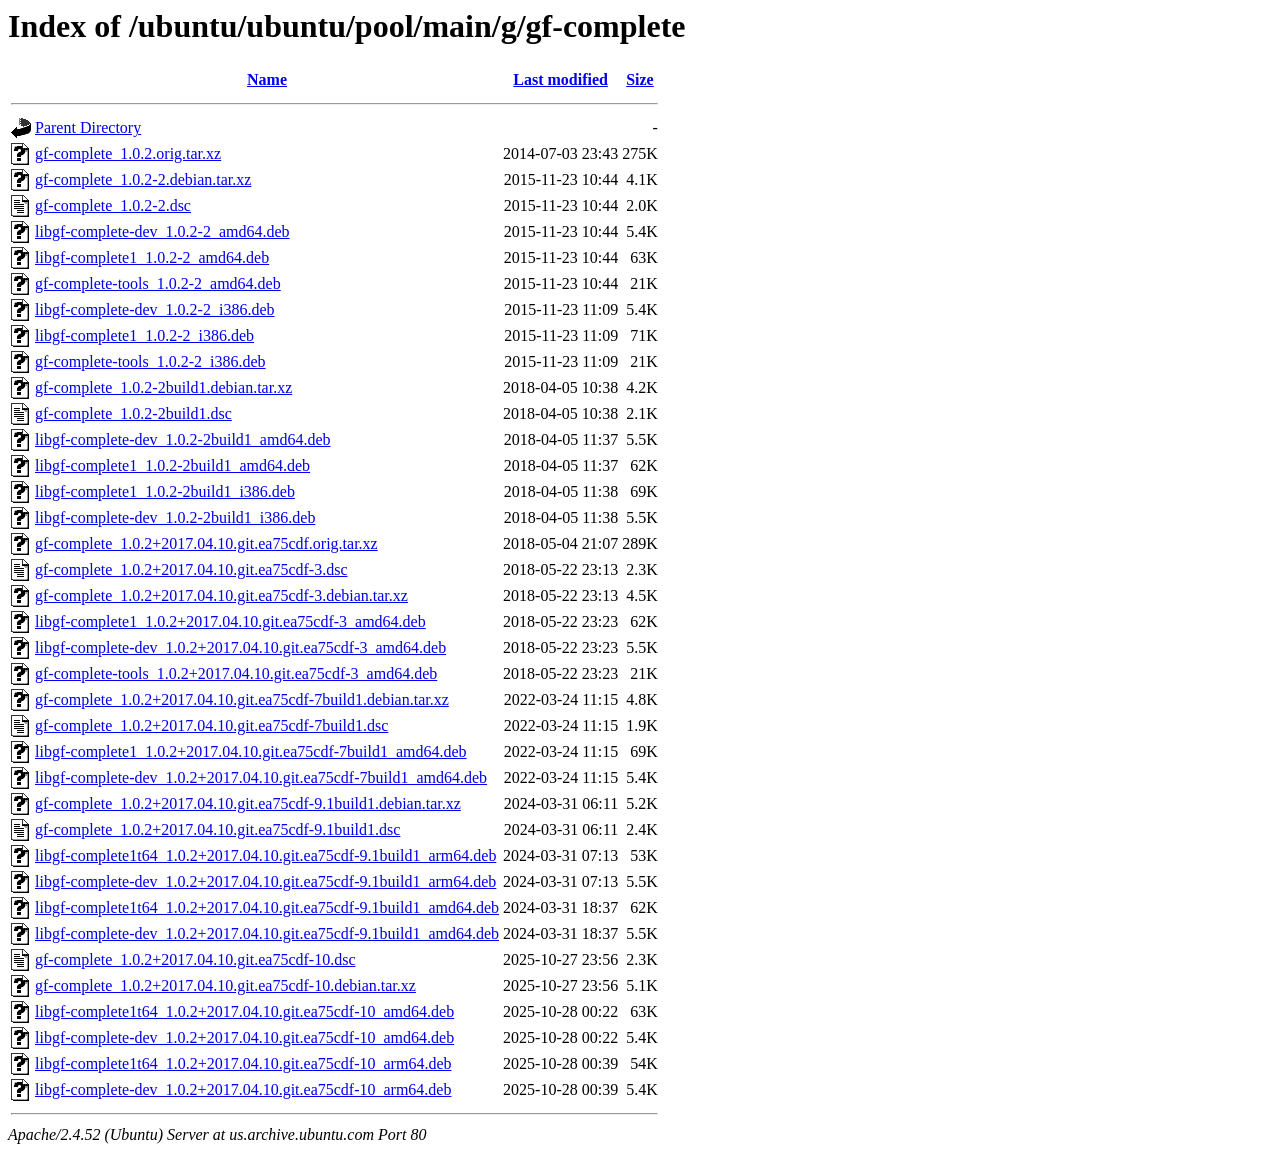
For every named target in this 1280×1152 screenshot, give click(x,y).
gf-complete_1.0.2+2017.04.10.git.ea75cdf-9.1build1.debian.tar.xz (248, 803)
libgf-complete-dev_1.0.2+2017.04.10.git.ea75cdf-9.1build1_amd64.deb (267, 933)
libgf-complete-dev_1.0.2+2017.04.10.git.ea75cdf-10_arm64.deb (243, 1089)
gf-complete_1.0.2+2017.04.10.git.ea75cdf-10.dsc (195, 959)
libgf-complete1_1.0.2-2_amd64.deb (152, 257)
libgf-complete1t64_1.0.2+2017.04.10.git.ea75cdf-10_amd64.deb (244, 1011)
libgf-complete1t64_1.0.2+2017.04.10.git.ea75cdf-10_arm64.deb (243, 1063)
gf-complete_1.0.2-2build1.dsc (133, 413)
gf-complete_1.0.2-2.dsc (113, 205)
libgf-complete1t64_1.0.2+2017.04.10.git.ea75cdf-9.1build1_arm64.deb (265, 855)
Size (640, 79)
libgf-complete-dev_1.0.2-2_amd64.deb (162, 231)
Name (267, 79)
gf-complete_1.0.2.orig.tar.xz (128, 153)
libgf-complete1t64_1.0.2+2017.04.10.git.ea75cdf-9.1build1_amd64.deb (267, 907)
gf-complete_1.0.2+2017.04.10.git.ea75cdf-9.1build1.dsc (217, 829)
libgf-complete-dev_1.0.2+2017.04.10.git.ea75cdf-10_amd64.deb (244, 1037)
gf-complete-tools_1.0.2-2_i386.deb (150, 361)
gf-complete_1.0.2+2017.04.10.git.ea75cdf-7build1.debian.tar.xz (242, 699)
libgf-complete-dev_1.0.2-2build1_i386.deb (175, 517)
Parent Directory (88, 127)
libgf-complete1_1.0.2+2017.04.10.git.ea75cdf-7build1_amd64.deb (251, 751)
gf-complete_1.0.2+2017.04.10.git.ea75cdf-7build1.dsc (211, 725)
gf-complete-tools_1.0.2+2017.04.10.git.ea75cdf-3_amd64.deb (236, 673)
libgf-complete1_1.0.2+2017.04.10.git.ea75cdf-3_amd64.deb (230, 621)
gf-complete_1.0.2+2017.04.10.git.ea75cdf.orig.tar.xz (206, 543)
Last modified (560, 79)
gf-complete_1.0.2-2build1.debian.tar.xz (163, 387)
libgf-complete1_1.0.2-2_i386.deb (144, 335)
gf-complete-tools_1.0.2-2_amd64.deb (158, 283)
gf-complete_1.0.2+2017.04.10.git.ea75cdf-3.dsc (191, 569)
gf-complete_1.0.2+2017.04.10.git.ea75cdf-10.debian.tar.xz (225, 985)
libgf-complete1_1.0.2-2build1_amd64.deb (172, 465)
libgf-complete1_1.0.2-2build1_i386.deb (165, 491)
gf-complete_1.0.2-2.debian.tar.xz (143, 179)
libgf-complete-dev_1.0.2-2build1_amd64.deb (182, 439)
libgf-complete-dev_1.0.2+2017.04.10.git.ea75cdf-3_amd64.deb (240, 647)
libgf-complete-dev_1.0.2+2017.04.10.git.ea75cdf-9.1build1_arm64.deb (265, 881)
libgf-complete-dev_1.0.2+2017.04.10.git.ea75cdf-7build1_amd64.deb (261, 777)
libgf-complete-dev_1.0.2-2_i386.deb (155, 309)
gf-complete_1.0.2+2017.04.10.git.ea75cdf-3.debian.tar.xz (221, 595)
